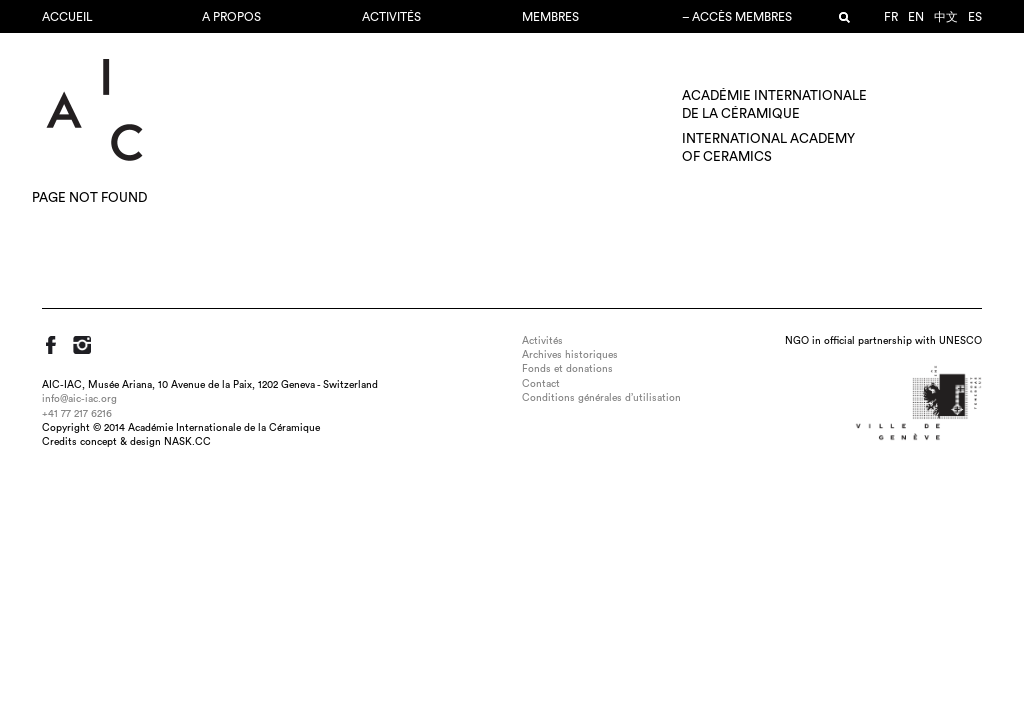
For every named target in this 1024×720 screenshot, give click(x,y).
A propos (231, 17)
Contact (541, 384)
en (916, 17)
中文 (946, 17)
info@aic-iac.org (79, 399)
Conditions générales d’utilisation (601, 398)
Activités (391, 17)
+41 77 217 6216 (77, 414)
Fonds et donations (567, 369)
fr (891, 17)
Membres (550, 17)
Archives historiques (570, 355)
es (975, 17)
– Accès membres (737, 17)
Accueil (67, 17)
